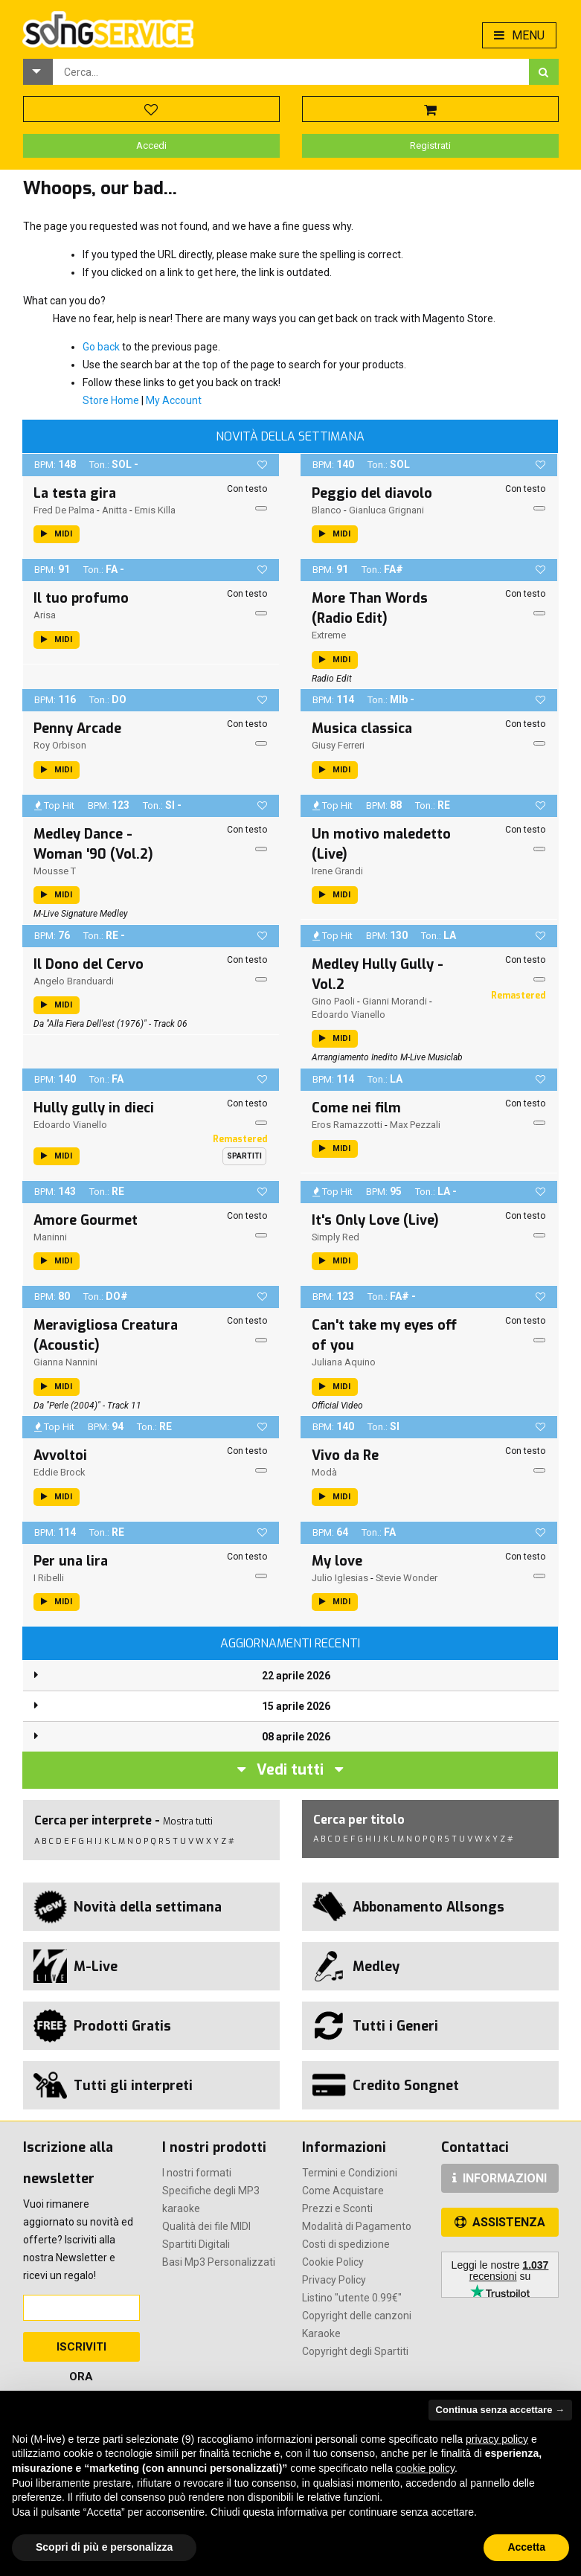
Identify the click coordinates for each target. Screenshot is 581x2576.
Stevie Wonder (406, 1577)
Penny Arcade (77, 728)
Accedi (151, 145)
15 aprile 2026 (296, 1706)
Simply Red (335, 1237)
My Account (174, 400)
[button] (38, 72)
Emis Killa (155, 510)
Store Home (111, 400)
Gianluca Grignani (386, 510)
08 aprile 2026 (296, 1737)
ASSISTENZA (500, 2222)
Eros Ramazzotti (347, 1124)
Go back (101, 347)
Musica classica (362, 728)
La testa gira (74, 493)
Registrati (430, 145)
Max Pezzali (415, 1124)
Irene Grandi (337, 871)
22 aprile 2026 (296, 1676)
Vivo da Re (345, 1455)
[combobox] (291, 72)
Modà (324, 1472)
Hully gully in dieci (93, 1108)
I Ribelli (48, 1577)
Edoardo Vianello (348, 1014)
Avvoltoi (60, 1455)
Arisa (44, 615)
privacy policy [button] (497, 2439)
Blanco (326, 510)
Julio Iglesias (340, 1577)
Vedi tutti (290, 1770)
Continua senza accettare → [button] (500, 2409)
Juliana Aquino (344, 1362)
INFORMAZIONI (499, 2178)
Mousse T (54, 871)
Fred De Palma (63, 510)
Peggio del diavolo (372, 493)
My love (337, 1561)
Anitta (114, 510)
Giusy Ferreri (338, 745)
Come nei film (356, 1108)
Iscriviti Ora (81, 2351)
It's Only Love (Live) (375, 1220)
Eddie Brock (59, 1472)
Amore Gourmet (85, 1220)
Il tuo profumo (81, 598)
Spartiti (244, 1156)
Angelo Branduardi (73, 981)
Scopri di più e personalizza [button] (104, 2547)
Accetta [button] (526, 2547)
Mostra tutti (188, 1821)
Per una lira (70, 1561)
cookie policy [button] (425, 2468)
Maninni (50, 1237)
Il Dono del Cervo (88, 964)
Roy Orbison (59, 745)
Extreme (329, 635)
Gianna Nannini (65, 1362)
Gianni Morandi (394, 1001)
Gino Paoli (333, 1001)
